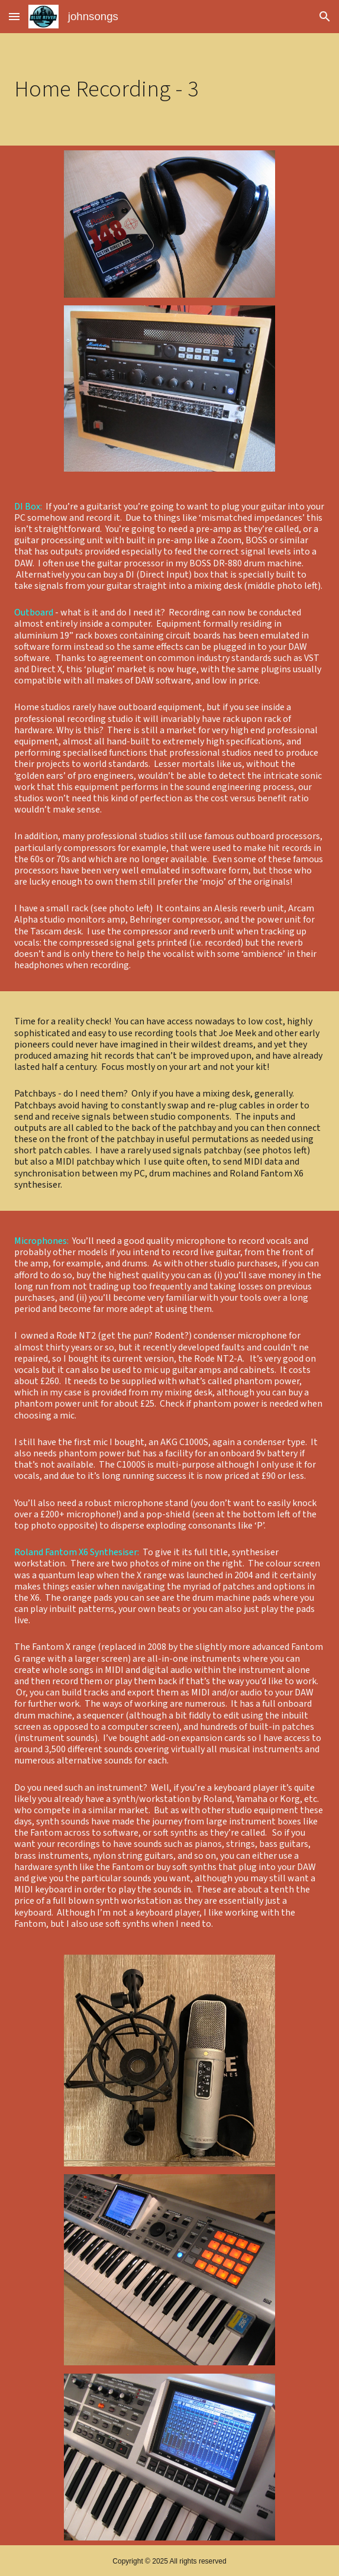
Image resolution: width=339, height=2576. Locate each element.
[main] (169, 89)
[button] (14, 16)
